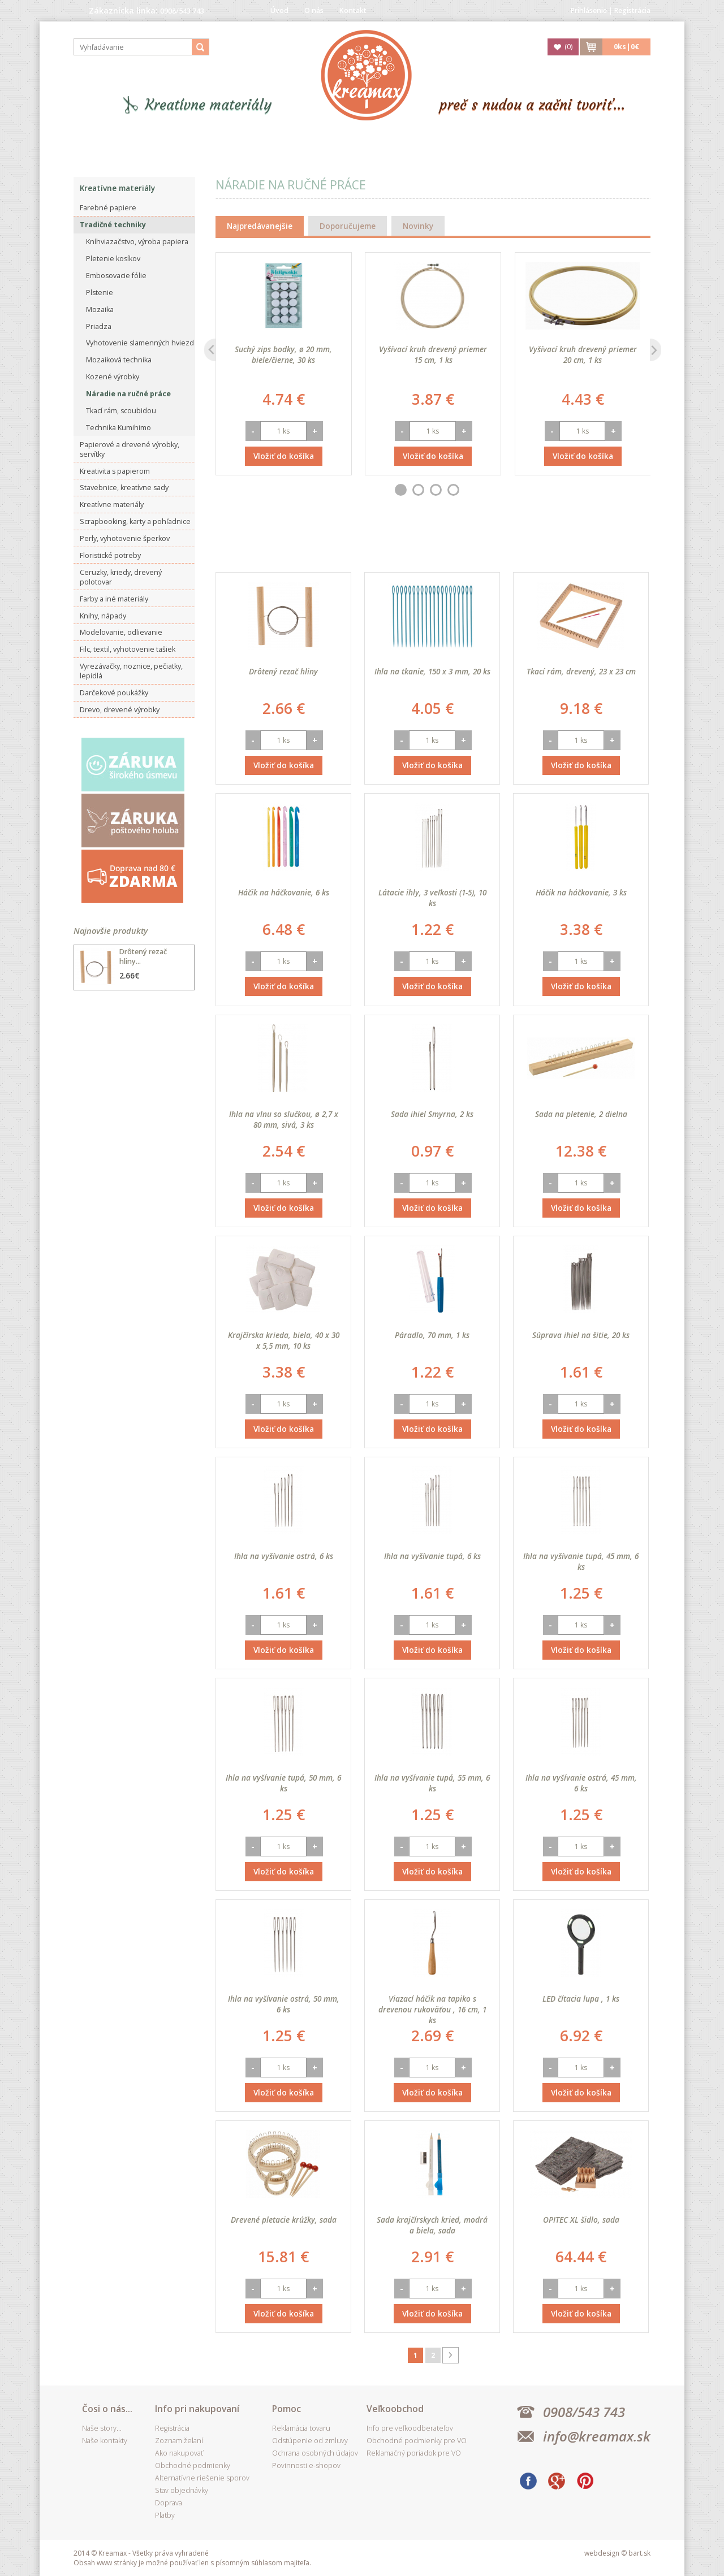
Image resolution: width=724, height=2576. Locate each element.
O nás (314, 10)
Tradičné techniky (113, 225)
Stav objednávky (181, 2490)
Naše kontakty (104, 2440)
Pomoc (286, 2408)
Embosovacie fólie (116, 275)
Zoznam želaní (179, 2440)
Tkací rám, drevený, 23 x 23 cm (581, 671)
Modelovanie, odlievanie (121, 632)
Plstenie (99, 292)
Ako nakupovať (179, 2453)
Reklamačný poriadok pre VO (414, 2453)
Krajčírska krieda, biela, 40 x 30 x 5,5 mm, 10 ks (283, 1340)
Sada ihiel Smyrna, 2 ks (432, 1114)
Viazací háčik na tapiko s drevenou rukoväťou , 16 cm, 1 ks (432, 2009)
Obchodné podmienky (192, 2465)
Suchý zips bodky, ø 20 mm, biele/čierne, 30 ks (283, 354)
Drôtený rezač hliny (283, 671)
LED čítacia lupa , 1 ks (580, 1998)
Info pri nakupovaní (197, 2408)
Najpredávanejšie (259, 225)
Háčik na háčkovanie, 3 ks (581, 892)
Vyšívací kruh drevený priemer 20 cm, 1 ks (583, 354)
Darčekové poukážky (114, 693)
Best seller (318, 544)
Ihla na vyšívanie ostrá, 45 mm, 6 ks (581, 1783)
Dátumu (373, 544)
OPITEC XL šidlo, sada (581, 2219)
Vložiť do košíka (283, 456)
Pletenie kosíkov (113, 258)
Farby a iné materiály (114, 599)
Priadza (98, 326)
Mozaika (100, 309)
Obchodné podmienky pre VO (417, 2440)
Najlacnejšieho (436, 544)
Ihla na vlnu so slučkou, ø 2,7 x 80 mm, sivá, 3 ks (283, 1119)
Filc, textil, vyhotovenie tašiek (127, 649)
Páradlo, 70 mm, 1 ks (432, 1335)
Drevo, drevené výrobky (120, 710)
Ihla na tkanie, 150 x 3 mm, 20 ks (432, 671)
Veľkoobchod (395, 2408)
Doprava (168, 2503)
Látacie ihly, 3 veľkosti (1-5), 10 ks (432, 897)
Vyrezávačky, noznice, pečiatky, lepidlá (131, 671)
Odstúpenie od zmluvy (310, 2440)
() (568, 46)
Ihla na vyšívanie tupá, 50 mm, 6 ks (283, 1783)
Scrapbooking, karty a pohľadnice (135, 521)
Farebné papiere (108, 208)
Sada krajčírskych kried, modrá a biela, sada (432, 2225)
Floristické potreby (110, 555)
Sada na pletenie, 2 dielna (581, 1114)
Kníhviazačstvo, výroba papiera (137, 241)
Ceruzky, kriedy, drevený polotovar (121, 577)
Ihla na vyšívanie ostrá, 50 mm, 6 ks (283, 2004)
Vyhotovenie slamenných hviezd (140, 343)
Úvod (279, 10)
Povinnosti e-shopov (306, 2465)
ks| (626, 46)
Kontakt (353, 10)
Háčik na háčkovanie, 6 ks (283, 892)
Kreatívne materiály (208, 105)
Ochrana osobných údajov (315, 2453)
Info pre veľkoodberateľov (410, 2428)
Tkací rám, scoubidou (121, 410)
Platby (165, 2515)
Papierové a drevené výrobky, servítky (129, 449)
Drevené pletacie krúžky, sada (284, 2219)
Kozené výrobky (112, 377)
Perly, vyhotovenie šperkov (125, 538)
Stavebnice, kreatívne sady (124, 487)
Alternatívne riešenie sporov (202, 2478)
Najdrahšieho (509, 544)
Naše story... (102, 2428)
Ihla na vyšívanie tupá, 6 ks (432, 1556)
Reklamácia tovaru (301, 2428)
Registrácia (632, 10)
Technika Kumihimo (118, 427)
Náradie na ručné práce (128, 394)
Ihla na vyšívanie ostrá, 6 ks (283, 1556)
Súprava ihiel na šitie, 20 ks (581, 1335)
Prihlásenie (589, 10)
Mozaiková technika (119, 360)
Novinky (418, 225)
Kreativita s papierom (115, 471)
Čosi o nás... (107, 2408)
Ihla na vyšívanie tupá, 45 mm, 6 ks (581, 1561)
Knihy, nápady (103, 616)
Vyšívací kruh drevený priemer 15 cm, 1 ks (433, 354)
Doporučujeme (348, 225)
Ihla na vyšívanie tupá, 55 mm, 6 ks (432, 1783)
